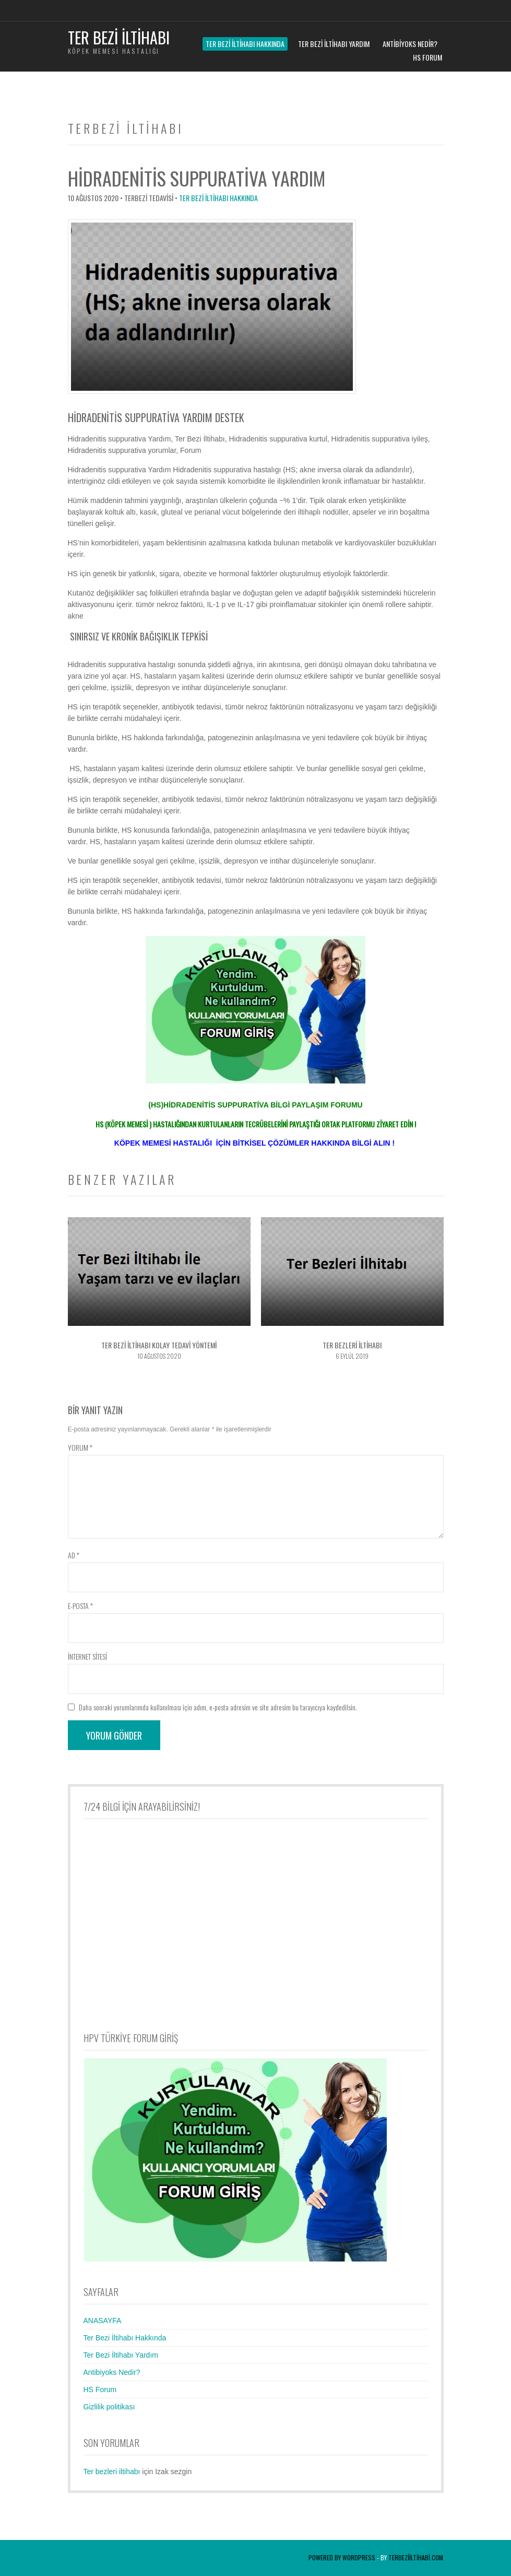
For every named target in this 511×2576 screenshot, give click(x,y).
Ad (73, 1554)
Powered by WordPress (341, 2557)
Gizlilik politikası (109, 2407)
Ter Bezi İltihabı (119, 37)
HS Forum (427, 57)
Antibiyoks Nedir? (410, 43)
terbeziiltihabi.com (415, 2557)
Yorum (80, 1447)
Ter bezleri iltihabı (112, 2471)
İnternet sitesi (87, 1656)
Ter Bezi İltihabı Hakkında (245, 43)
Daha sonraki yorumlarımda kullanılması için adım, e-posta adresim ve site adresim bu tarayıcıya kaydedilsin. (218, 1706)
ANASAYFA (103, 2320)
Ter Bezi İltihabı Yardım (334, 43)
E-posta (80, 1605)
